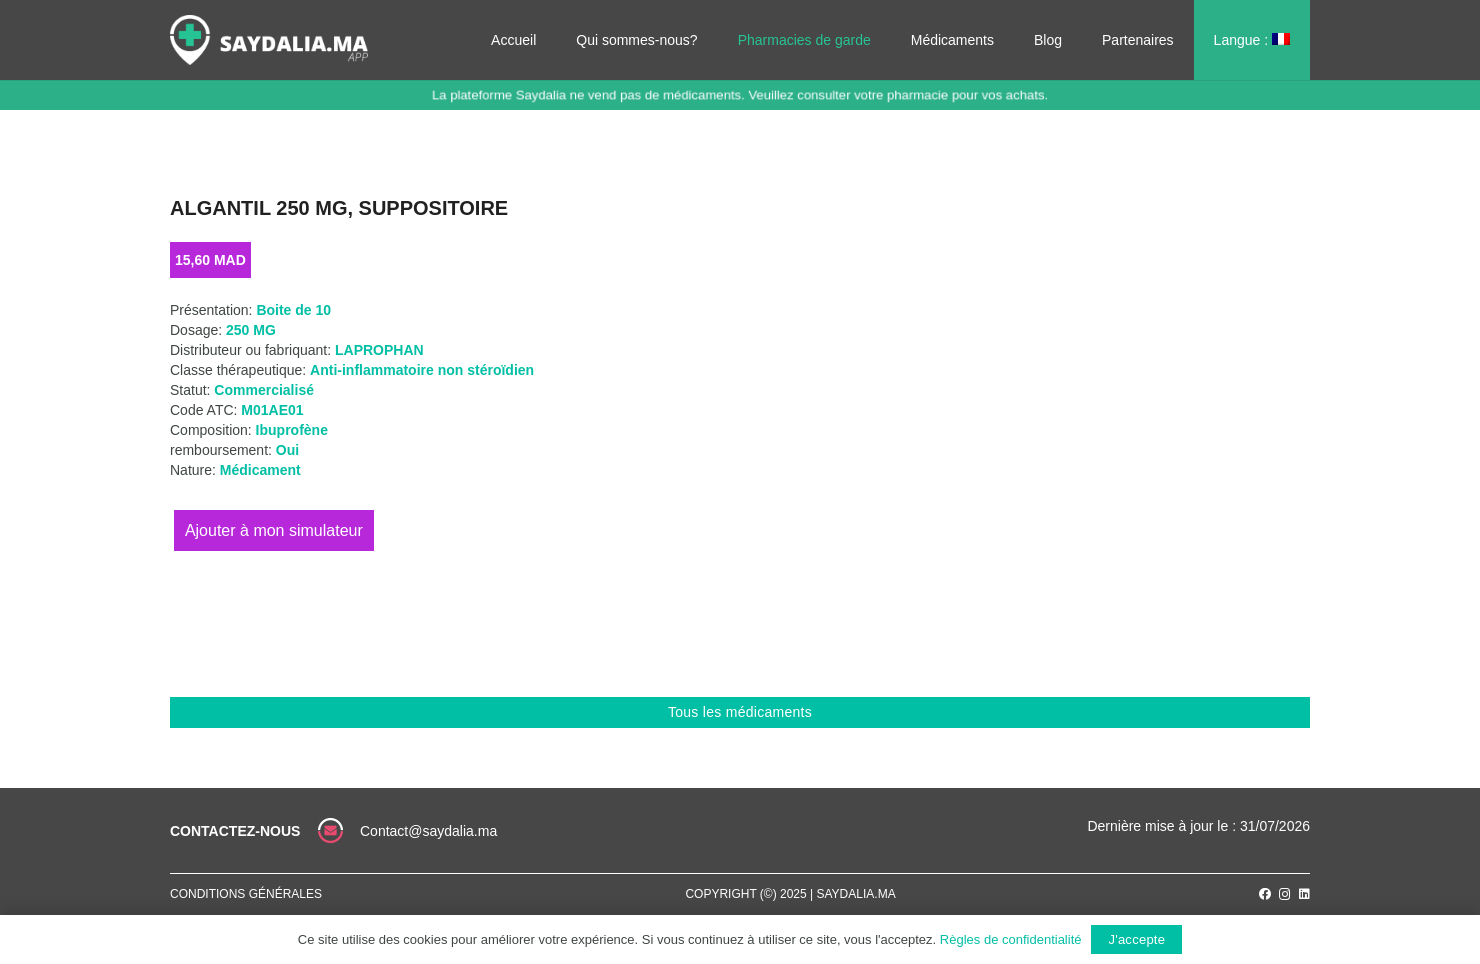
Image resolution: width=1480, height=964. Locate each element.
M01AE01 (272, 410)
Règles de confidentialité (1011, 939)
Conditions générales (246, 894)
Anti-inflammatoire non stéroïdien (422, 370)
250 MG (251, 330)
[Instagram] (1285, 894)
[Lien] (269, 40)
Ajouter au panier (274, 530)
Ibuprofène (292, 430)
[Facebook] (1265, 894)
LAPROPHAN (379, 350)
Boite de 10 (293, 310)
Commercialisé (264, 390)
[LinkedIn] (1304, 894)
